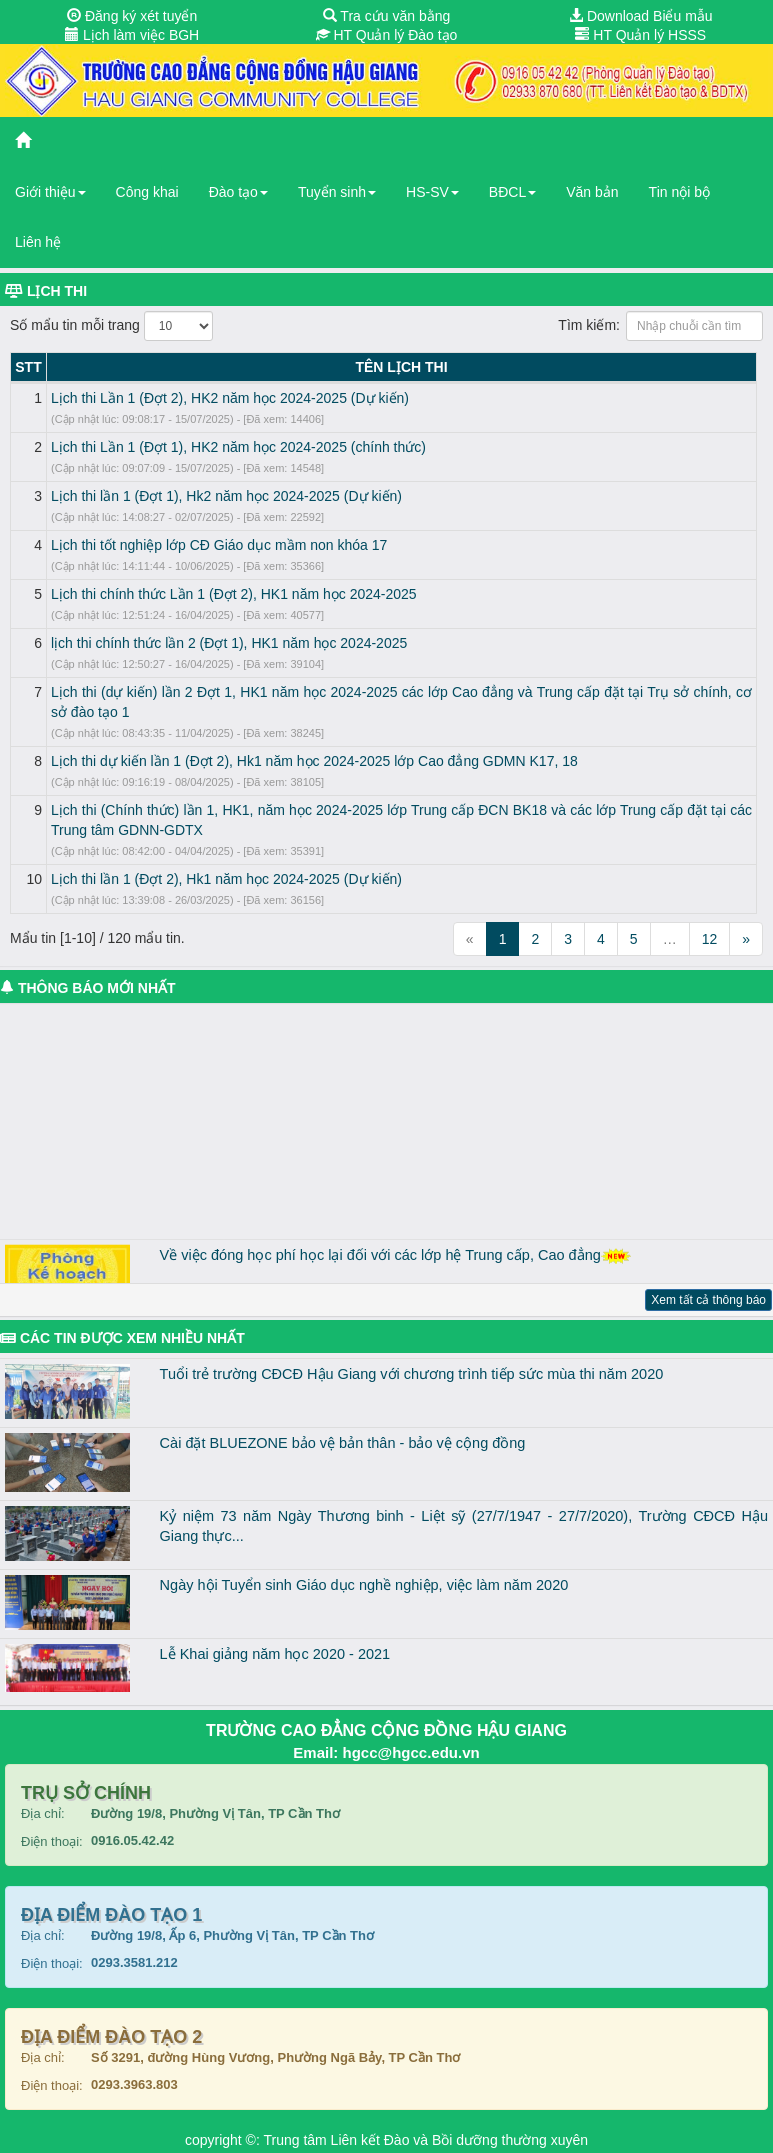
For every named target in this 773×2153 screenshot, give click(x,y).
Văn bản (592, 192)
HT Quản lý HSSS (640, 35)
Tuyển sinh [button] (337, 192)
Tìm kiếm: (660, 326)
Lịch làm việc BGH (132, 35)
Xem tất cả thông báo (708, 1300)
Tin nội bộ (679, 192)
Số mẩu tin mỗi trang (111, 326)
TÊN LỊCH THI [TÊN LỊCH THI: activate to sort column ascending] (401, 367)
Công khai (147, 192)
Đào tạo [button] (238, 192)
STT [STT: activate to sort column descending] (28, 367)
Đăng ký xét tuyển (132, 16)
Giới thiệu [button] (50, 192)
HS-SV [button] (432, 192)
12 (710, 939)
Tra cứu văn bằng (387, 16)
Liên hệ (38, 242)
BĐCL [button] (512, 192)
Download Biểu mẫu (641, 16)
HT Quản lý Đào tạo (387, 35)
